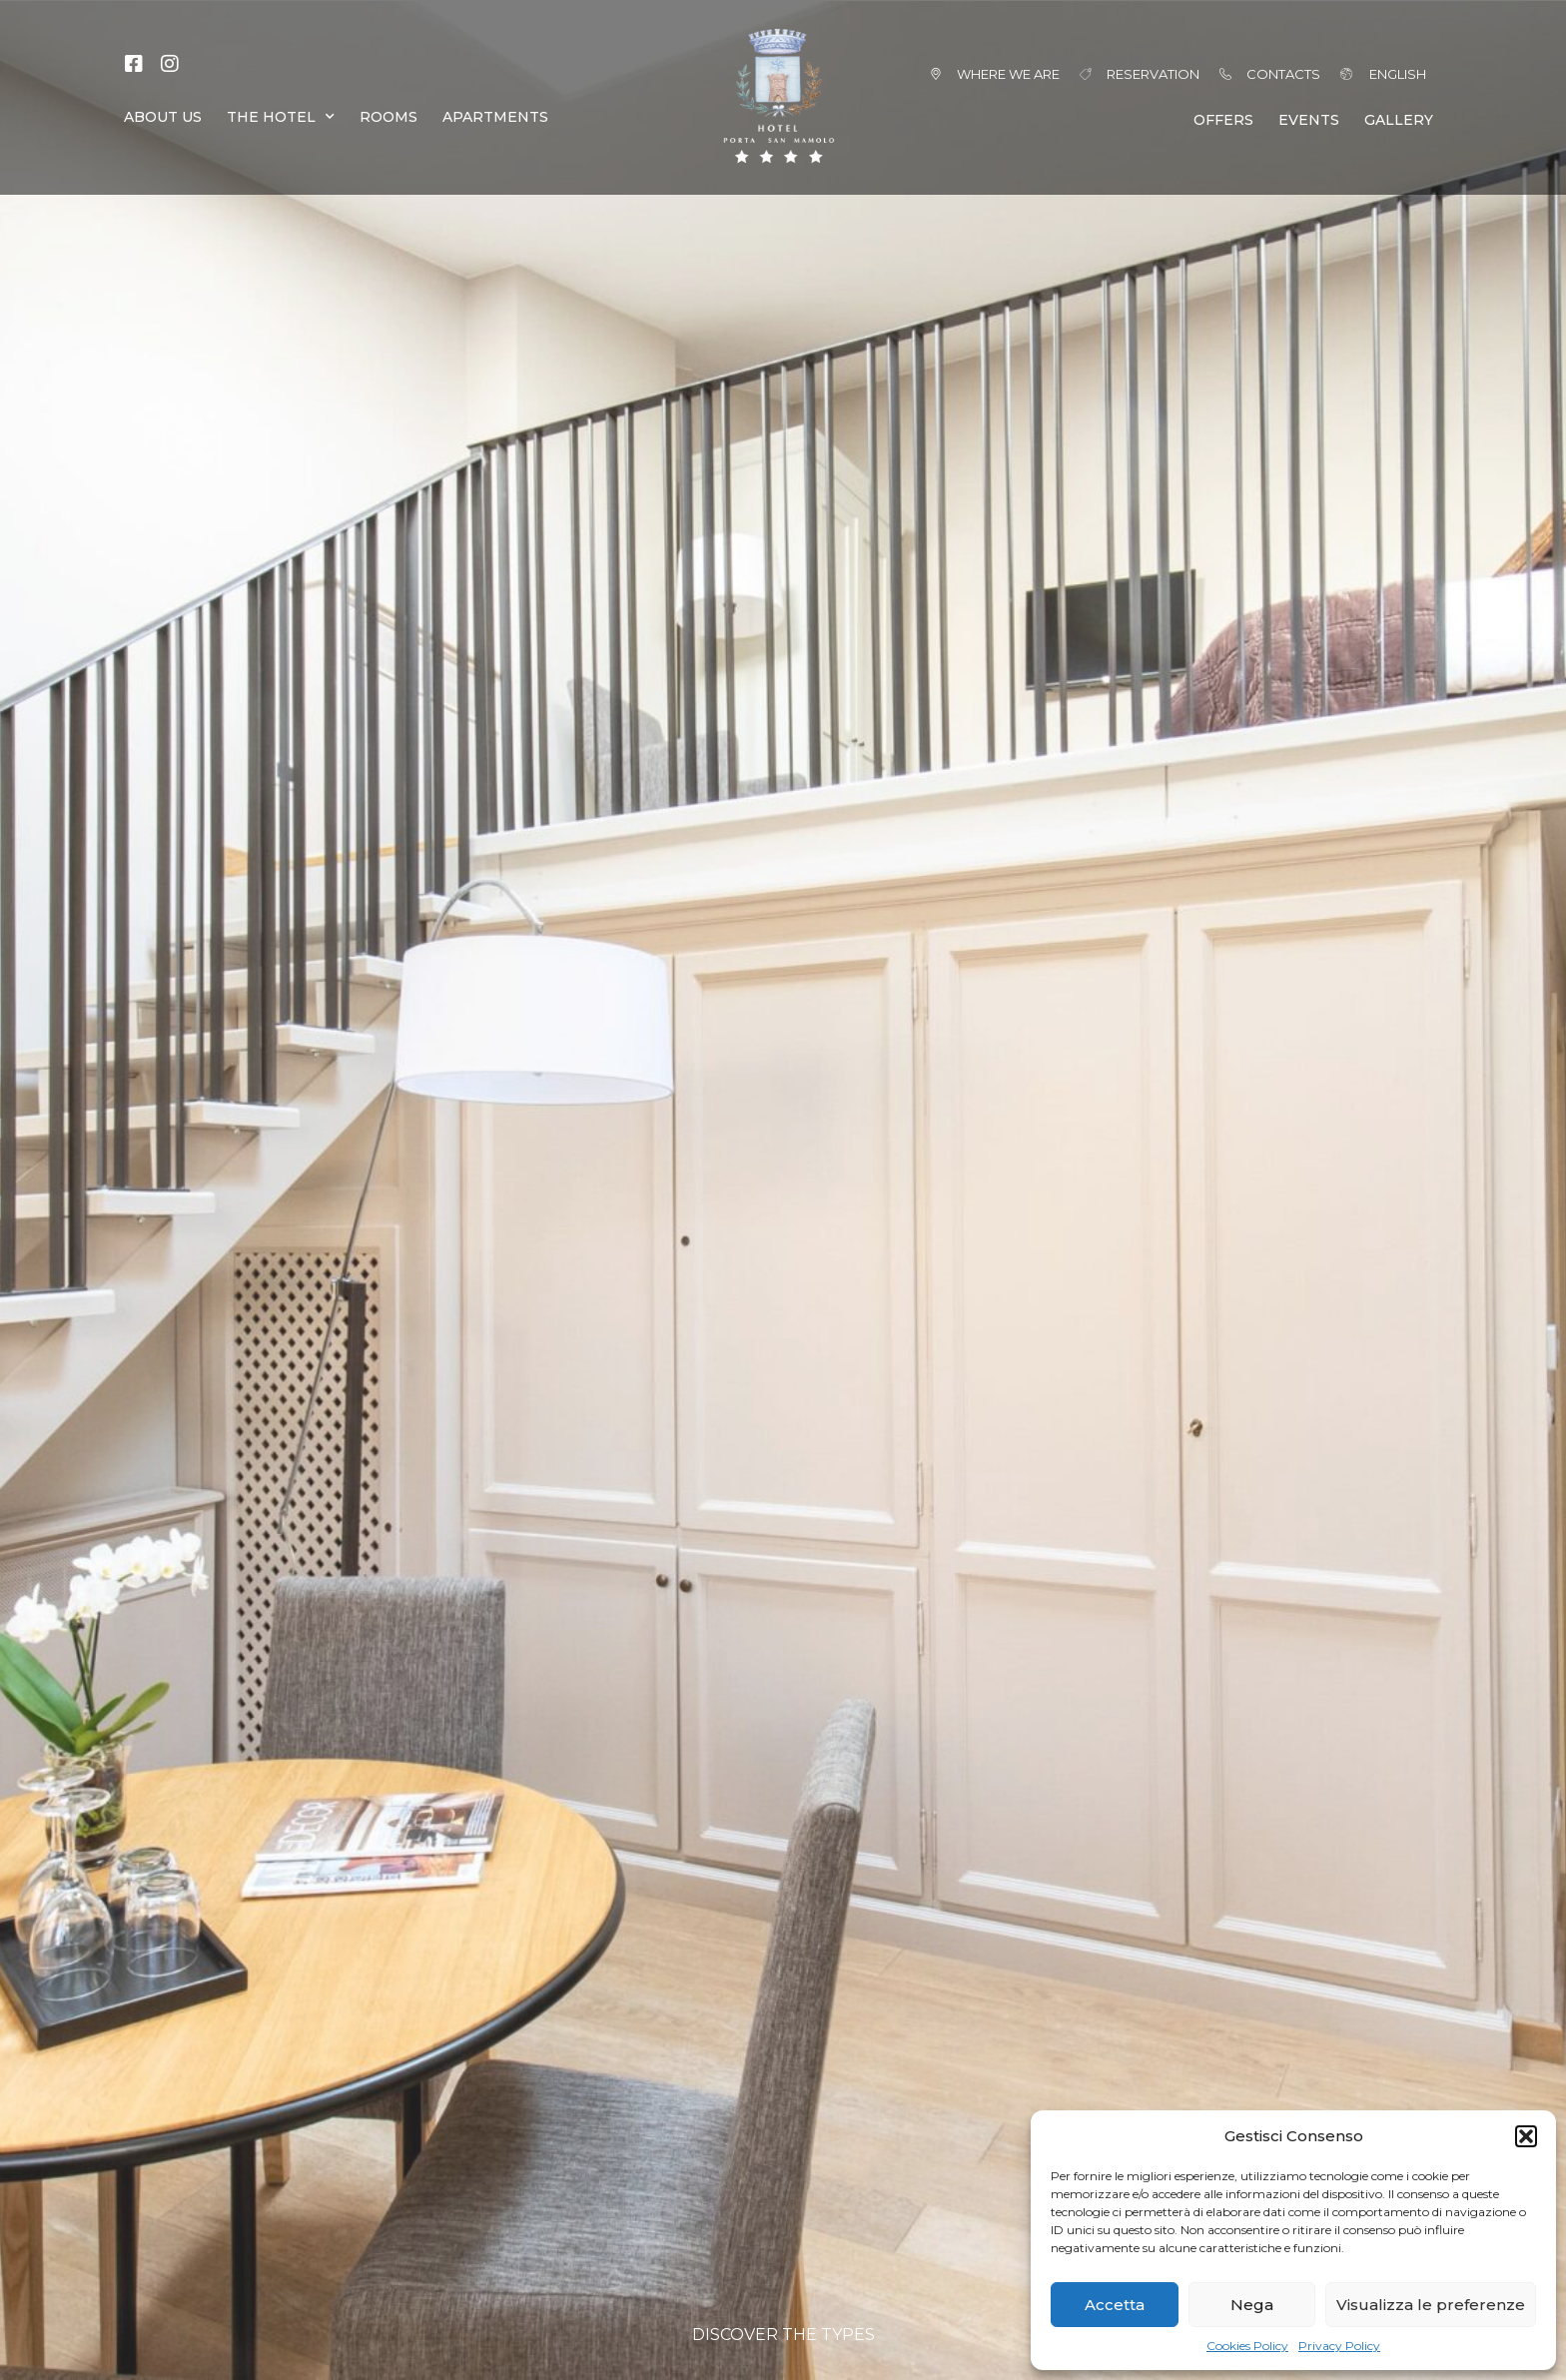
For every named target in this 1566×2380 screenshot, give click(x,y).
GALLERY (1398, 120)
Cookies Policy (1247, 2345)
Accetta (1115, 2304)
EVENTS (1308, 120)
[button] (1526, 2136)
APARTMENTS (495, 117)
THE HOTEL (281, 117)
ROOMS (388, 117)
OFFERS (1223, 120)
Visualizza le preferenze (1430, 2304)
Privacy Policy (1339, 2345)
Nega (1251, 2304)
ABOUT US (163, 117)
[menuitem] (1374, 74)
